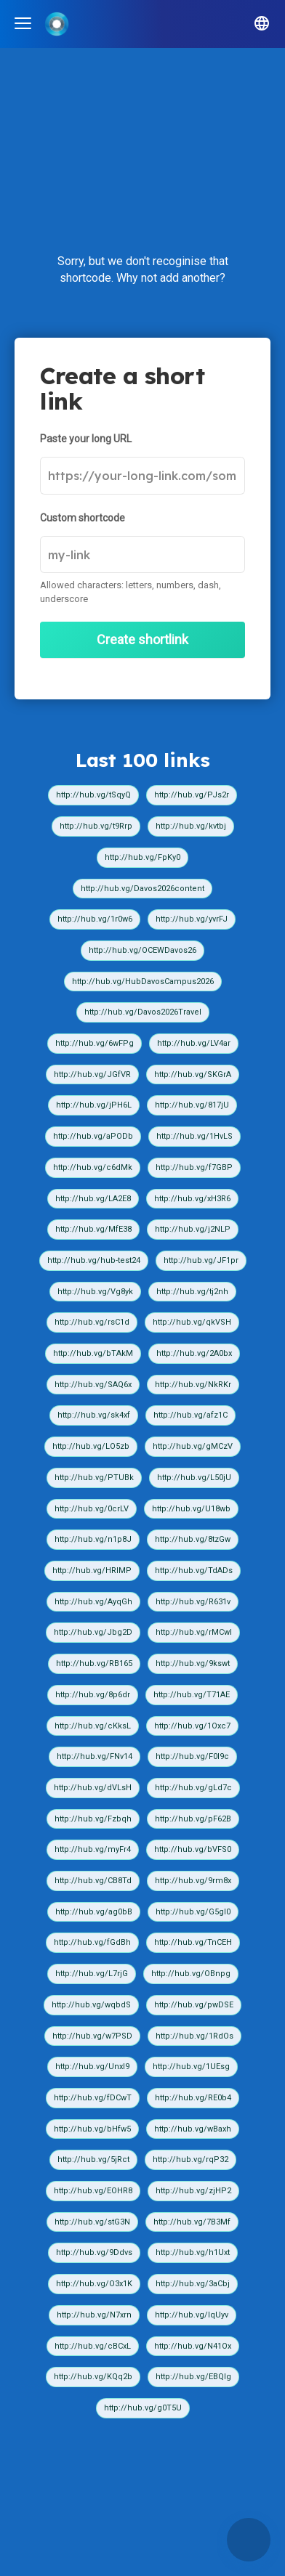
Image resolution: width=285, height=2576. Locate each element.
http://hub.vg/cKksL (93, 1726)
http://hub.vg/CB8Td (93, 1880)
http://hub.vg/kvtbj (191, 826)
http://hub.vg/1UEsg (191, 2066)
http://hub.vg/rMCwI (194, 1632)
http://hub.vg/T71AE (191, 1694)
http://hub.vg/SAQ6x (93, 1384)
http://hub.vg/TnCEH (193, 1942)
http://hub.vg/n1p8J (93, 1539)
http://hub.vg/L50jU (194, 1477)
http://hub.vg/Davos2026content (142, 888)
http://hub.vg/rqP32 (190, 2159)
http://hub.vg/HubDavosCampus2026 (143, 981)
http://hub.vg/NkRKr (193, 1384)
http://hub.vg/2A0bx (194, 1353)
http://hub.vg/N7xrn (94, 2315)
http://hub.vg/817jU (192, 1105)
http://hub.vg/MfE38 (93, 1229)
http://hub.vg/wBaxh (192, 2129)
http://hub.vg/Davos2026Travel (142, 1012)
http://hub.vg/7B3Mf (191, 2222)
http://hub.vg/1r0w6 (94, 919)
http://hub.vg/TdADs (194, 1570)
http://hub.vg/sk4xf (93, 1415)
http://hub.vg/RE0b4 (193, 2097)
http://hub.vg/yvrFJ (192, 919)
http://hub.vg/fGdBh (92, 1942)
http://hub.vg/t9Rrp (96, 826)
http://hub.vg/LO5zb (90, 1446)
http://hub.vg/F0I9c (192, 1756)
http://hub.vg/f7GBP (194, 1167)
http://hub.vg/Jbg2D (93, 1632)
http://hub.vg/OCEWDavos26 (142, 950)
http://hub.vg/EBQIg (193, 2376)
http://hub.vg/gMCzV (193, 1446)
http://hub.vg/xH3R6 (192, 1198)
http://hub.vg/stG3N (92, 2222)
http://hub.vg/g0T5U (143, 2408)
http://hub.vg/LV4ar (193, 1043)
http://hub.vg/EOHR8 (93, 2190)
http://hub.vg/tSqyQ (93, 795)
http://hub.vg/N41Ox (192, 2346)
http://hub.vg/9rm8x (193, 1880)
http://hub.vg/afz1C (190, 1415)
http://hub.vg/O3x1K (94, 2283)
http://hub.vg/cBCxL (93, 2346)
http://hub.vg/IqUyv (191, 2315)
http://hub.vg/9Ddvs (94, 2252)
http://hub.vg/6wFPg (94, 1043)
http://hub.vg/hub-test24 (93, 1260)
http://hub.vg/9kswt (193, 1663)
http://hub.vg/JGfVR (92, 1074)
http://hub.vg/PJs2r (191, 795)
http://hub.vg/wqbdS (91, 2005)
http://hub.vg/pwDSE (193, 2005)
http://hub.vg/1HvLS (194, 1136)
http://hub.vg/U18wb (191, 1508)
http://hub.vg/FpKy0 (142, 857)
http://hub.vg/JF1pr (201, 1260)
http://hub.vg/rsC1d (92, 1322)
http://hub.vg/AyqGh (93, 1601)
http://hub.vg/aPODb (93, 1136)
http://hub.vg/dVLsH (93, 1787)
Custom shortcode (82, 518)
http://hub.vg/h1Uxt (193, 2252)
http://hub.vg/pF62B (193, 1819)
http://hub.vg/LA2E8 (93, 1198)
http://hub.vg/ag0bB (93, 1912)
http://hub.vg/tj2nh (192, 1291)
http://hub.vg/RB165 (94, 1663)
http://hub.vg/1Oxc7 (192, 1726)
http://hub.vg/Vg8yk (95, 1291)
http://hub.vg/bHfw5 (92, 2129)
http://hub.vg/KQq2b (93, 2376)
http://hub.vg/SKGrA (192, 1074)
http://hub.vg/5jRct (93, 2159)
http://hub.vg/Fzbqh (93, 1819)
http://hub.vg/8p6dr (92, 1694)
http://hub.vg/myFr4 (93, 1849)
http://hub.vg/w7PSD (92, 2036)
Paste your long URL (86, 438)
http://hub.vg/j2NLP (192, 1229)
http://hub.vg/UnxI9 (92, 2066)
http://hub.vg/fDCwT (93, 2097)
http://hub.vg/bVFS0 (192, 1849)
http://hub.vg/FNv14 (94, 1756)
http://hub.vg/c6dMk (92, 1167)
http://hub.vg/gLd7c (193, 1787)
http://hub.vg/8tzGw (192, 1539)
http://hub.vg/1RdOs (194, 2036)
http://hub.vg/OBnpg (190, 1973)
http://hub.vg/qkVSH (192, 1322)
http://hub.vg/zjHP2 (193, 2190)
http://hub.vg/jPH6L (94, 1105)
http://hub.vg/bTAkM (93, 1353)
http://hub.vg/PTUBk (94, 1477)
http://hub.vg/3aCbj (193, 2283)
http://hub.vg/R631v (193, 1601)
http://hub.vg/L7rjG (91, 1973)
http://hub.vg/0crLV (92, 1508)
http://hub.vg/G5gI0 (193, 1912)
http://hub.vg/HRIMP (92, 1570)
